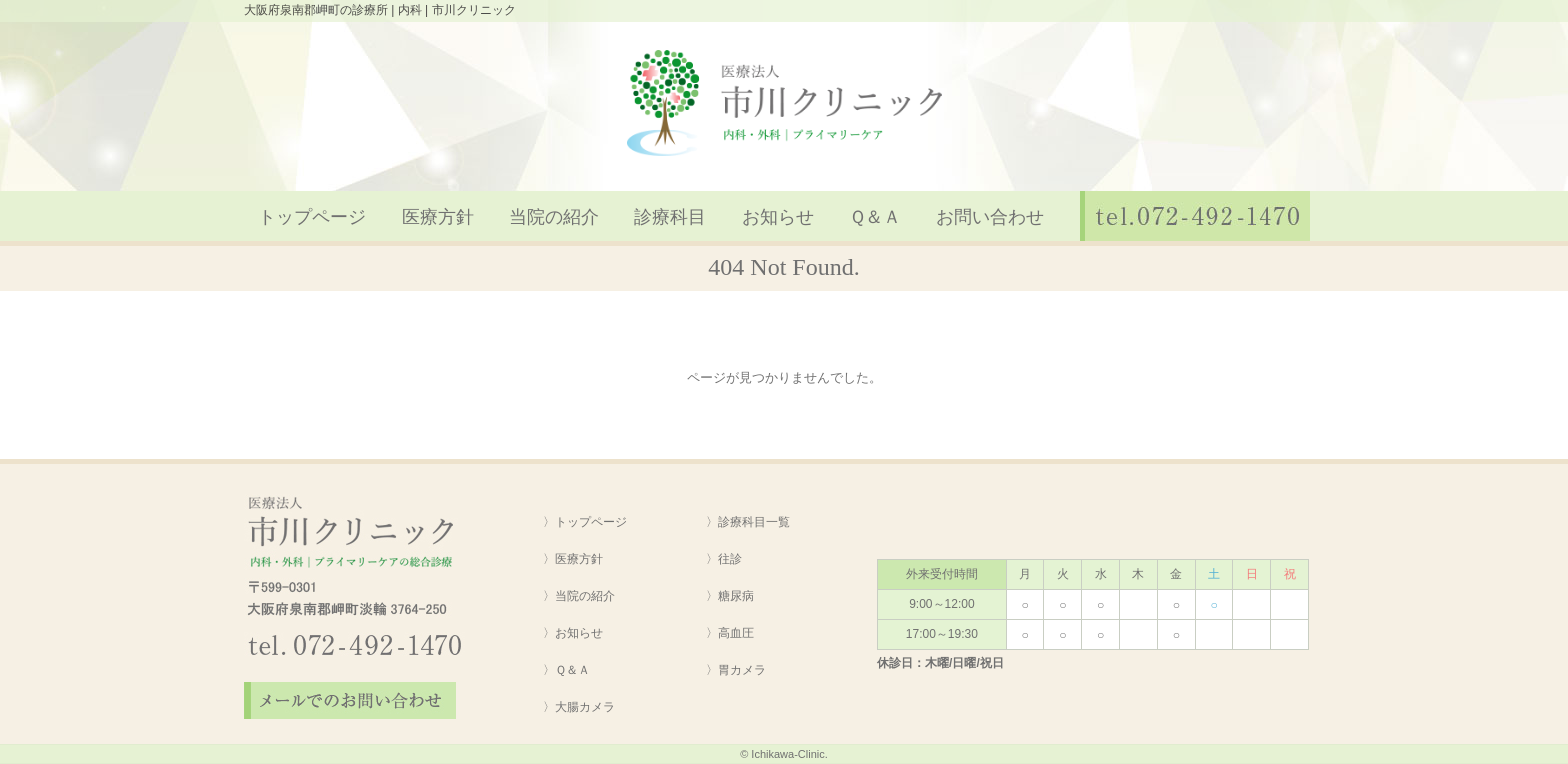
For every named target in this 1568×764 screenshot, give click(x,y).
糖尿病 (736, 596)
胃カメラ (742, 670)
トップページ (312, 217)
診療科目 (670, 217)
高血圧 (736, 633)
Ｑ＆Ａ (875, 217)
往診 (730, 559)
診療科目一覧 (754, 522)
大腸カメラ (585, 707)
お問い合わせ (990, 217)
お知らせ (778, 217)
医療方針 (438, 217)
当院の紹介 (554, 217)
